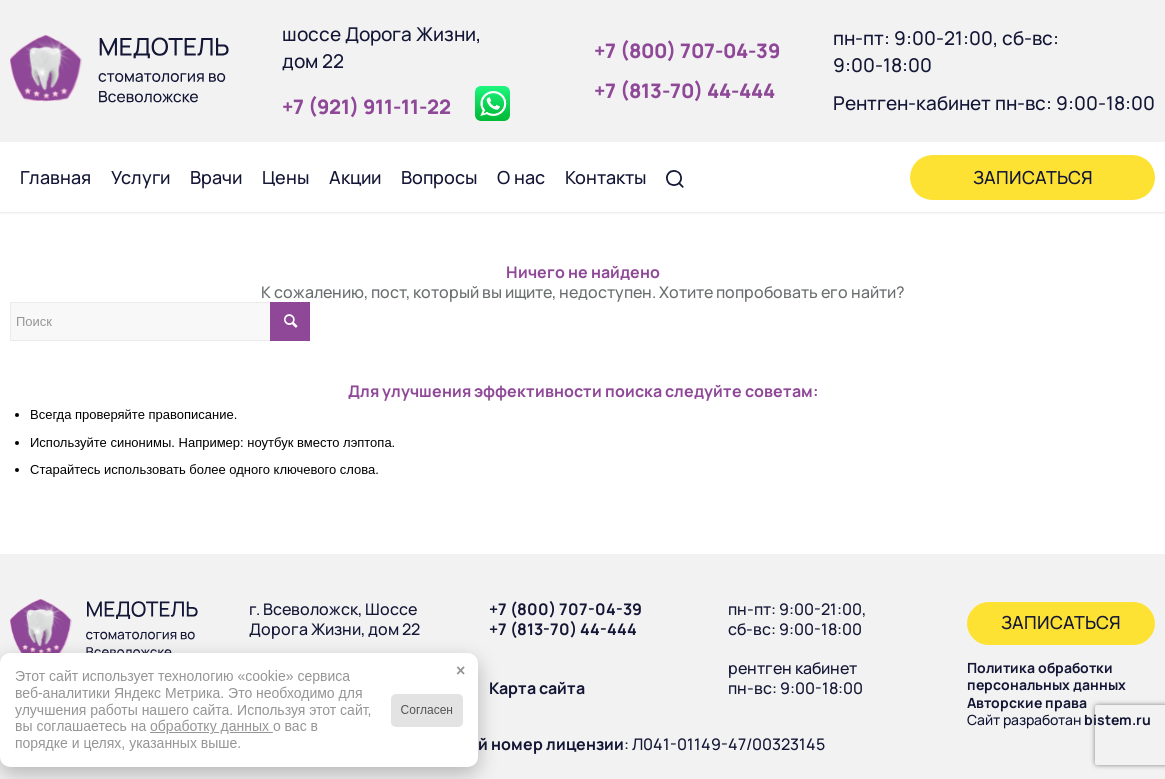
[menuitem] (55, 177)
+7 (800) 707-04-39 (565, 609)
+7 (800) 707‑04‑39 (687, 50)
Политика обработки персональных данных (1046, 676)
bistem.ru (1117, 719)
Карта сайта (537, 688)
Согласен (427, 710)
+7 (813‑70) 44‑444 (684, 90)
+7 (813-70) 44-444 (563, 629)
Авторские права (1027, 702)
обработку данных (211, 726)
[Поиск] (675, 177)
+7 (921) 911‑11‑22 (366, 106)
